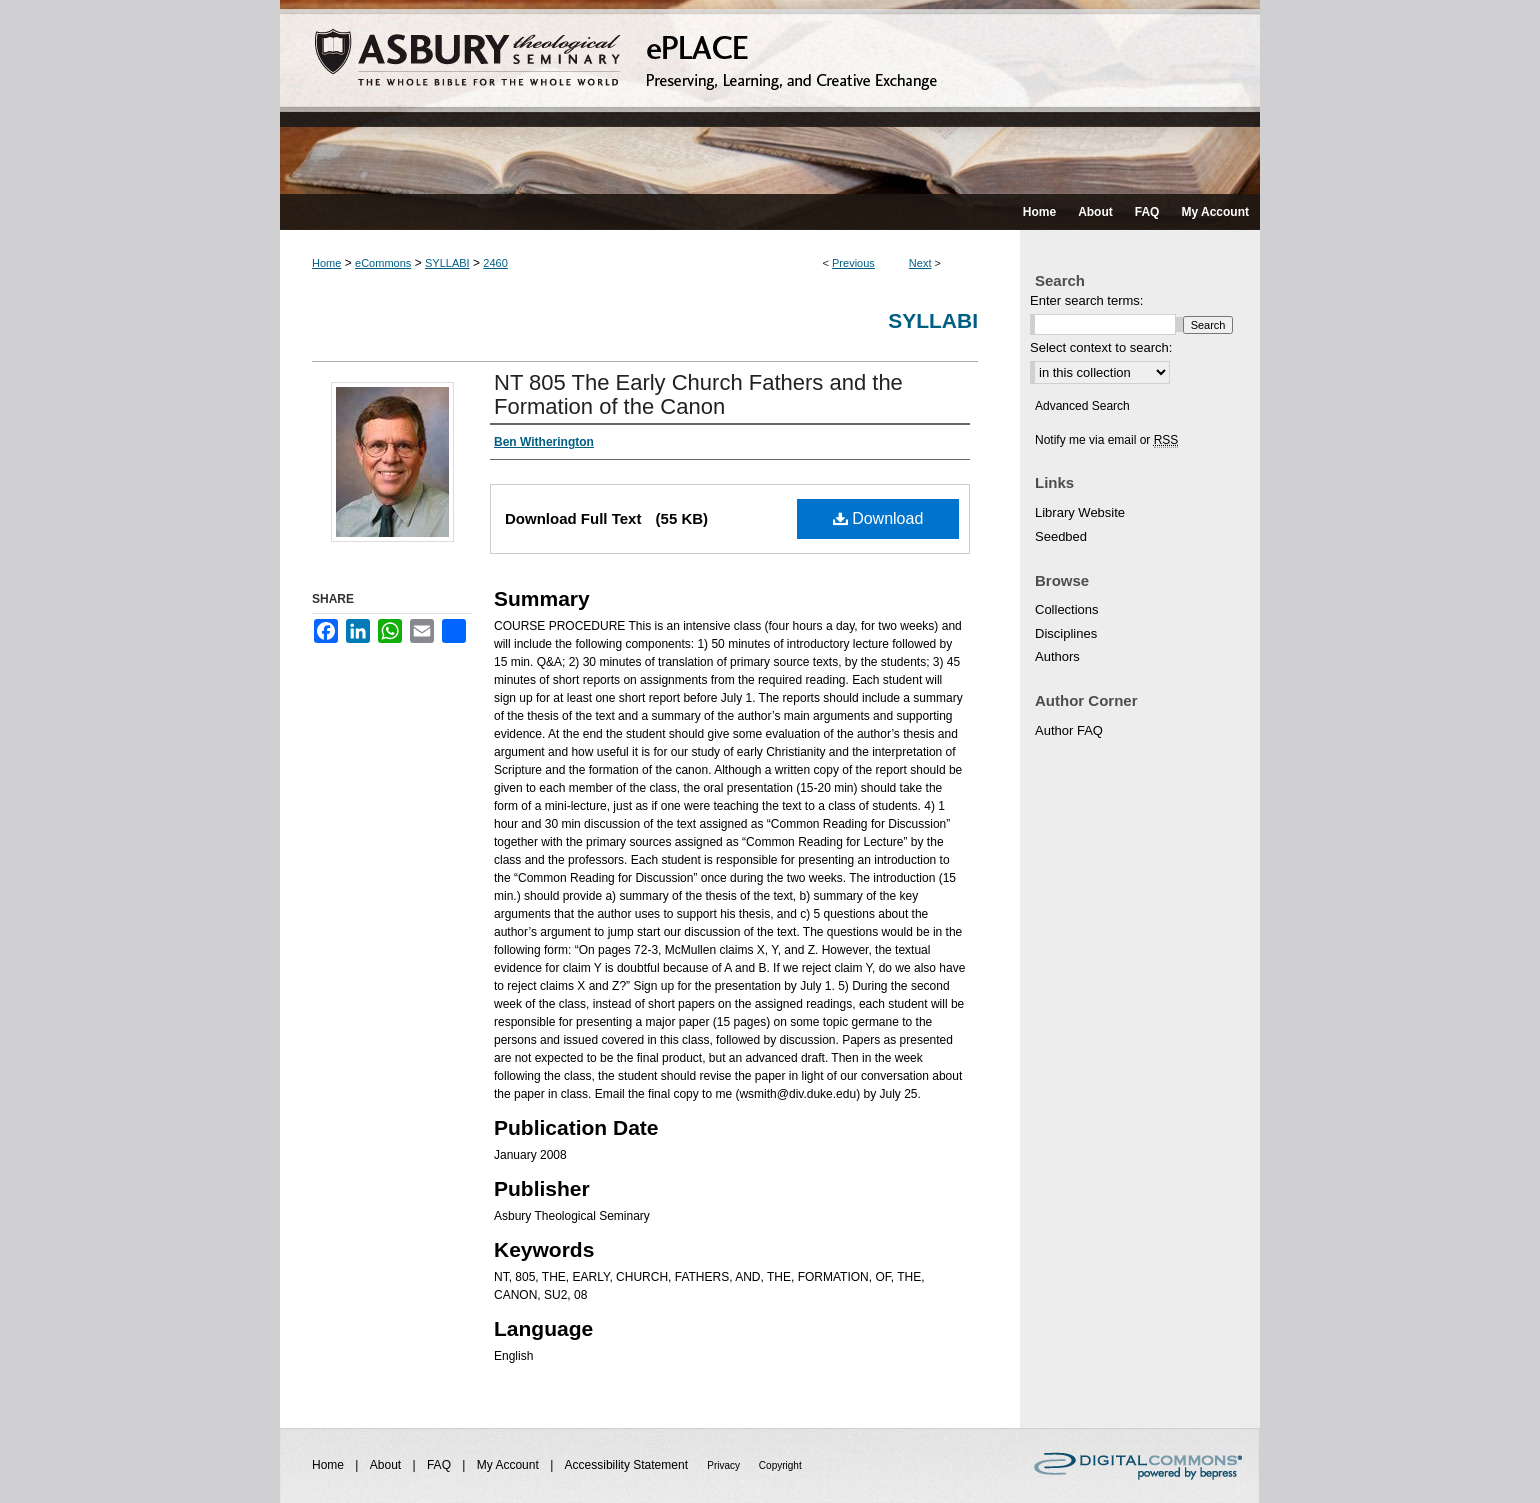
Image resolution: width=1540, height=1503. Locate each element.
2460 (495, 263)
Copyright (780, 1465)
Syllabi (933, 320)
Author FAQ (1069, 730)
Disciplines (1066, 633)
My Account (509, 1465)
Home (326, 263)
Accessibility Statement (628, 1465)
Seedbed (1061, 536)
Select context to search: (1101, 347)
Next (920, 263)
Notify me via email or (1106, 440)
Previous (853, 263)
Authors (1057, 656)
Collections (1067, 609)
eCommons (383, 263)
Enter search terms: (1086, 300)
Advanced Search (1082, 406)
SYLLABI (447, 263)
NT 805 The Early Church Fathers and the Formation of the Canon (698, 394)
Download (878, 518)
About (387, 1465)
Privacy (725, 1465)
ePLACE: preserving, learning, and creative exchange (770, 97)
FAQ (440, 1465)
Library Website (1080, 512)
